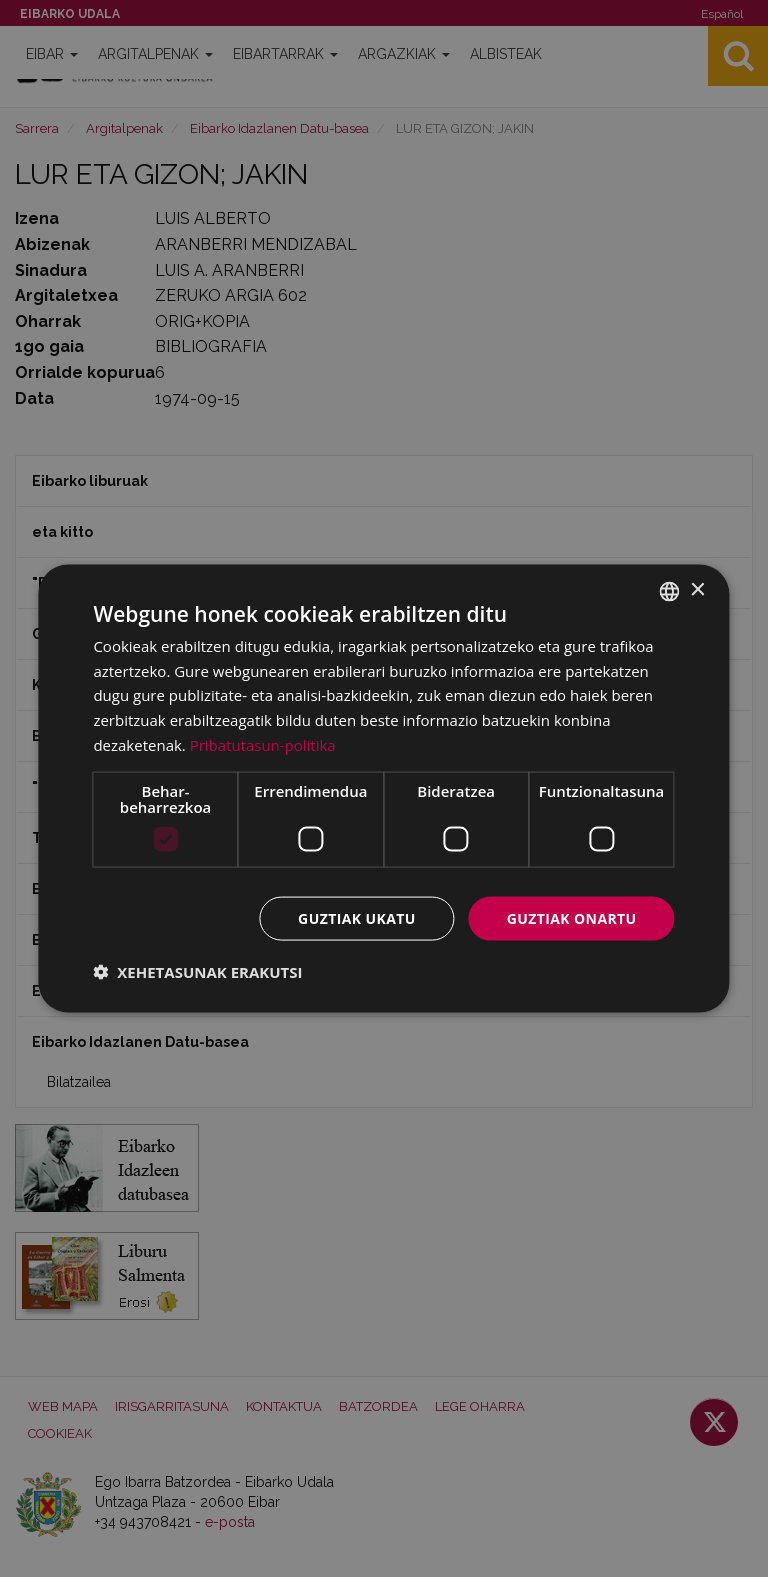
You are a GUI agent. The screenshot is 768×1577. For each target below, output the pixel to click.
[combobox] (670, 591)
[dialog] (383, 788)
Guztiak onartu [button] (572, 917)
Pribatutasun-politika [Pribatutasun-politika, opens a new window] (263, 744)
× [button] (697, 590)
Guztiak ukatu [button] (357, 917)
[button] (197, 972)
